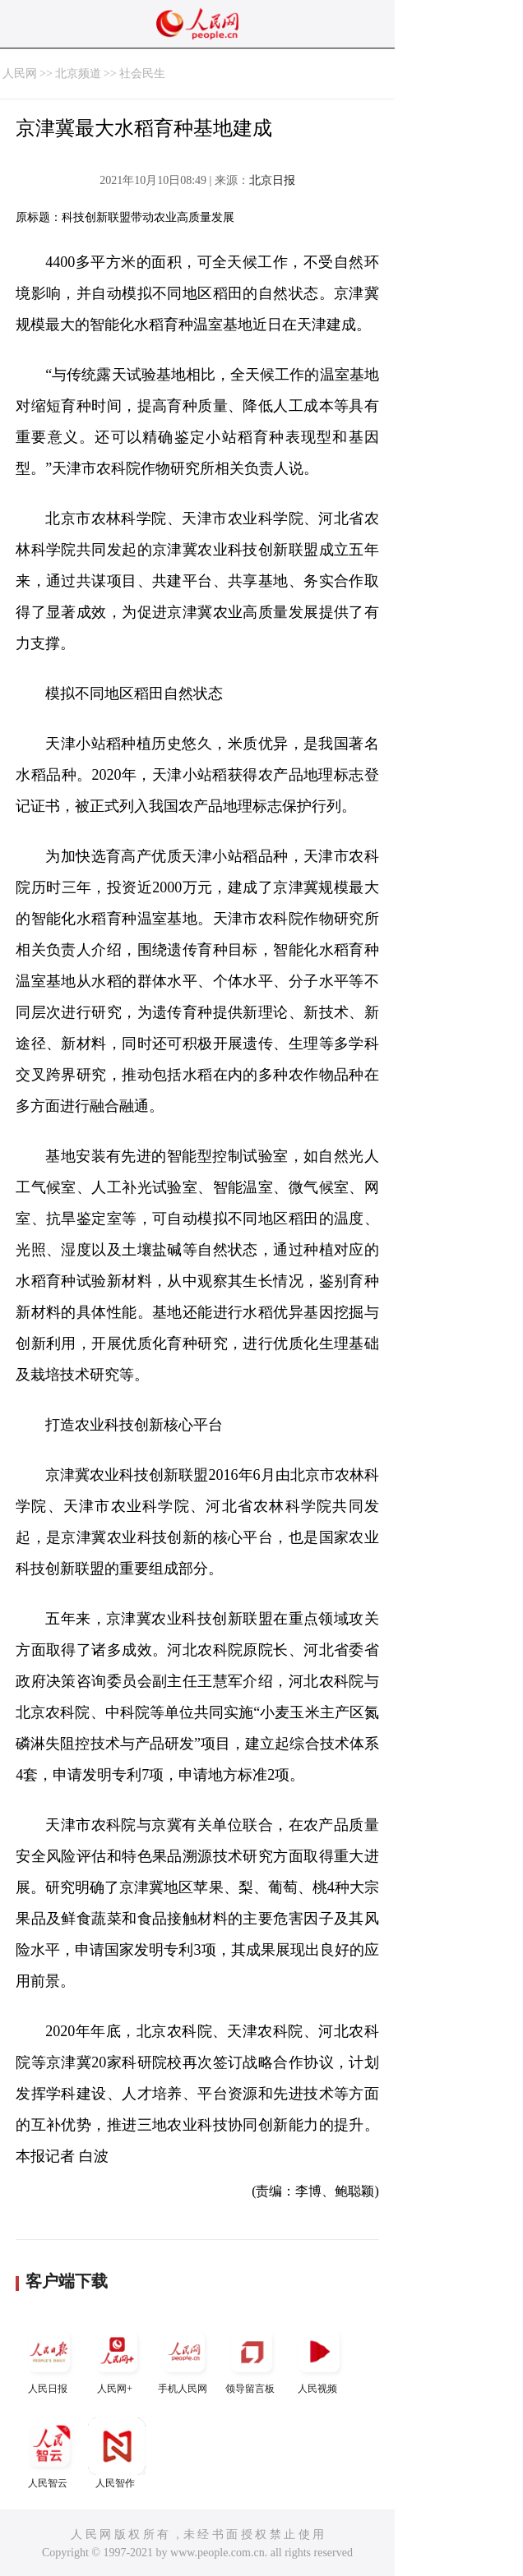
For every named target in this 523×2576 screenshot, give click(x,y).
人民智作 (117, 2453)
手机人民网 (184, 2358)
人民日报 (49, 2358)
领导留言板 (251, 2358)
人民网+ (117, 2358)
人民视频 (319, 2358)
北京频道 (78, 73)
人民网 (19, 73)
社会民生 (142, 73)
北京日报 (272, 180)
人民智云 (49, 2453)
